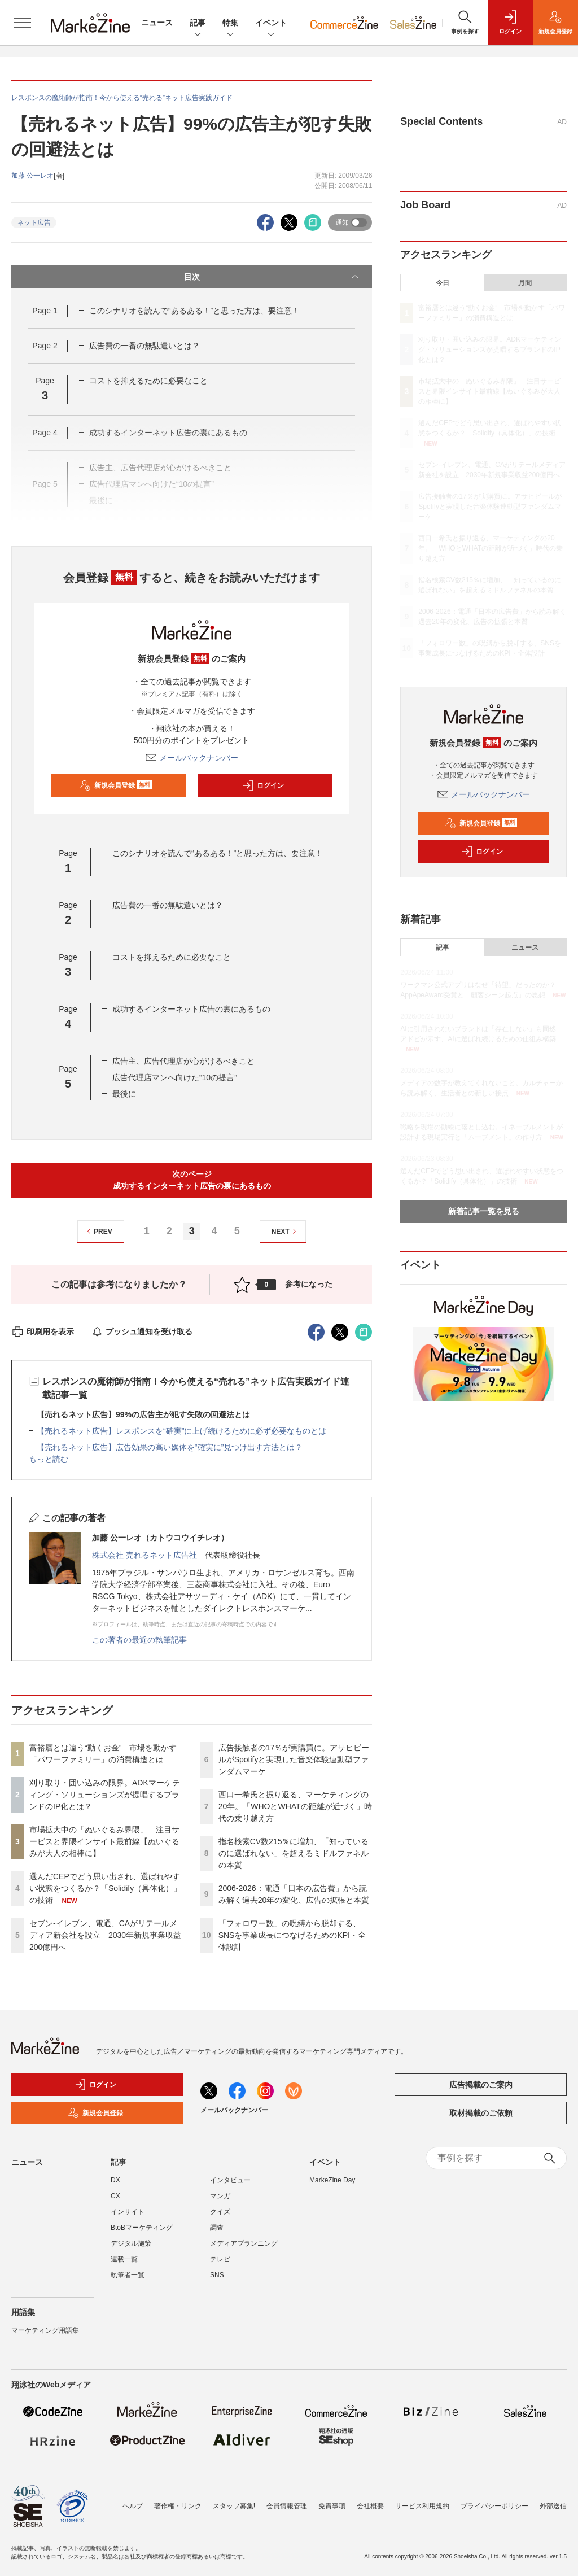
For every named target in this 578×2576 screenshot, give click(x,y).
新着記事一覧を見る (483, 1211)
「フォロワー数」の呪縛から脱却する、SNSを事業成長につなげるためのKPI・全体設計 (292, 1935)
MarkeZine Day (332, 2180)
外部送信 (553, 2506)
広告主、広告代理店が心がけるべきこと (183, 1061)
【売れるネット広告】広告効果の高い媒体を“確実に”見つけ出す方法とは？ (170, 1447)
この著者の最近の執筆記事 (139, 1639)
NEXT (285, 1231)
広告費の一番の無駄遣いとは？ (144, 345)
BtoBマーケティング (142, 2228)
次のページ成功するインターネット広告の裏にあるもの (192, 1179)
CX (115, 2196)
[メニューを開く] (22, 22)
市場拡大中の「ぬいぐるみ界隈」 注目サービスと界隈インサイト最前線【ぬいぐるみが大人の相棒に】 (104, 1841)
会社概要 (370, 2506)
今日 (442, 283)
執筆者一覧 (127, 2275)
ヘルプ (132, 2506)
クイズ (220, 2212)
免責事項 (331, 2506)
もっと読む (48, 1459)
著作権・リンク (178, 2506)
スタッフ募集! (234, 2506)
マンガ (220, 2196)
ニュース (157, 22)
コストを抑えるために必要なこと (148, 380)
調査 (217, 2228)
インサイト (127, 2212)
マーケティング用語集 (45, 2330)
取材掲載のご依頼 (481, 2112)
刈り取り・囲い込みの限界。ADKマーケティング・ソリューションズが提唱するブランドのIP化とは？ (104, 1794)
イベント (271, 23)
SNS (217, 2275)
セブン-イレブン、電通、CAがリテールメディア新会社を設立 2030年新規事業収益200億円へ (105, 1935)
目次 (272, 276)
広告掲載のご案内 (481, 2084)
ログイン (263, 785)
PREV (98, 1231)
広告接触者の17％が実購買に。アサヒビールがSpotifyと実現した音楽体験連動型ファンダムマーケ (294, 1759)
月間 (525, 283)
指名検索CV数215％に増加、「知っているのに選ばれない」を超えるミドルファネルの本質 (293, 1853)
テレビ (220, 2259)
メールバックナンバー (192, 757)
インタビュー (230, 2180)
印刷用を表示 (42, 1331)
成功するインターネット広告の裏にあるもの (191, 1009)
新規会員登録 (116, 785)
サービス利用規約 (422, 2506)
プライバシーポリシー (494, 2506)
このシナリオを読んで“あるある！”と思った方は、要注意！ (194, 310)
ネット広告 (34, 222)
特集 (230, 23)
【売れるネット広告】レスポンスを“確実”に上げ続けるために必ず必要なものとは (181, 1430)
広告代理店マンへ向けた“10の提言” (174, 1077)
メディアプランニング (244, 2243)
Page (44, 310)
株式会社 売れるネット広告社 (144, 1555)
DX (115, 2180)
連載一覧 (124, 2259)
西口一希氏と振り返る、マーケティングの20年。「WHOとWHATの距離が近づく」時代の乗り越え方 (295, 1806)
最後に (124, 1093)
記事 (197, 23)
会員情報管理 (286, 2506)
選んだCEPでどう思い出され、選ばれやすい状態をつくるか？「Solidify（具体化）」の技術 (105, 1888)
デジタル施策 (131, 2243)
